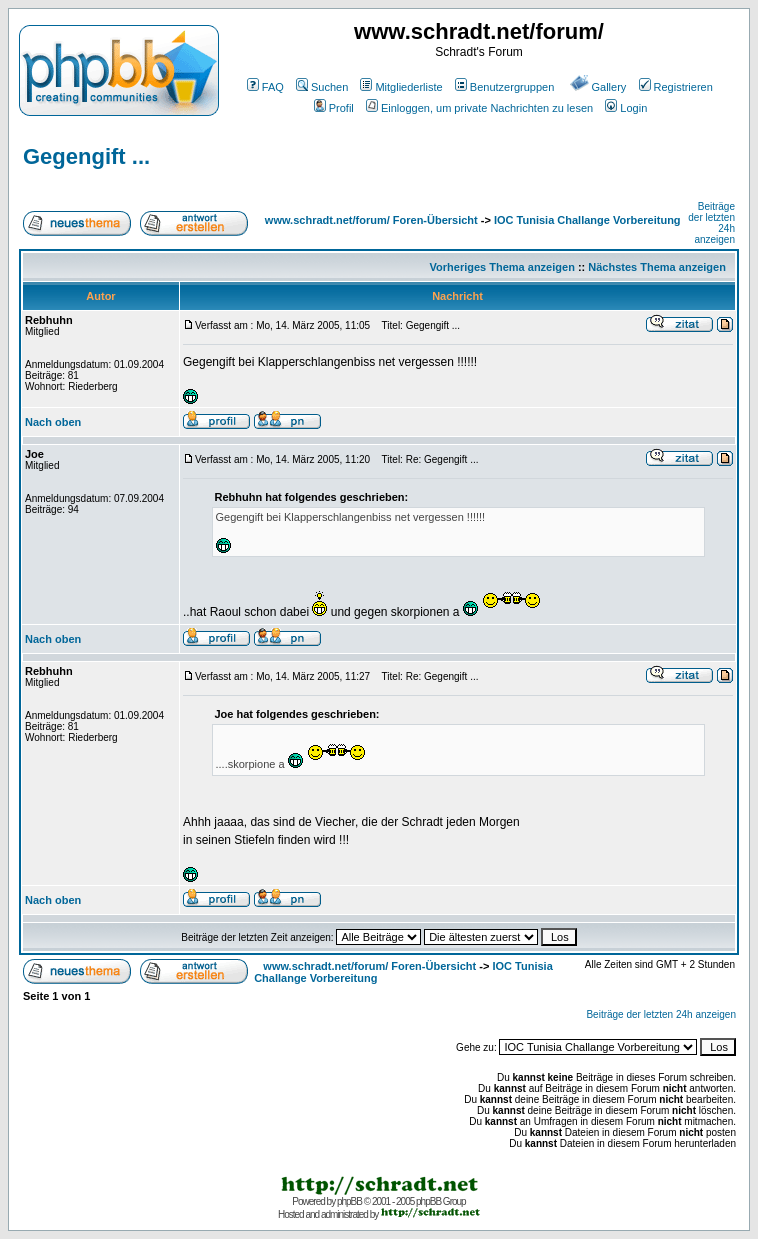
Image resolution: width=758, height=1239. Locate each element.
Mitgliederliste (401, 87)
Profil (334, 108)
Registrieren (676, 87)
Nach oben (53, 422)
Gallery (598, 87)
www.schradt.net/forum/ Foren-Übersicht (371, 220)
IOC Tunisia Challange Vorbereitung (587, 220)
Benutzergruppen (504, 87)
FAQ (265, 87)
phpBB (349, 1201)
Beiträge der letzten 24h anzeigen (661, 1014)
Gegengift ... (86, 156)
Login (626, 108)
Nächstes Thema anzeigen (657, 267)
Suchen (322, 87)
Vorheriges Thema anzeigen (502, 267)
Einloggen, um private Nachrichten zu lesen (479, 108)
